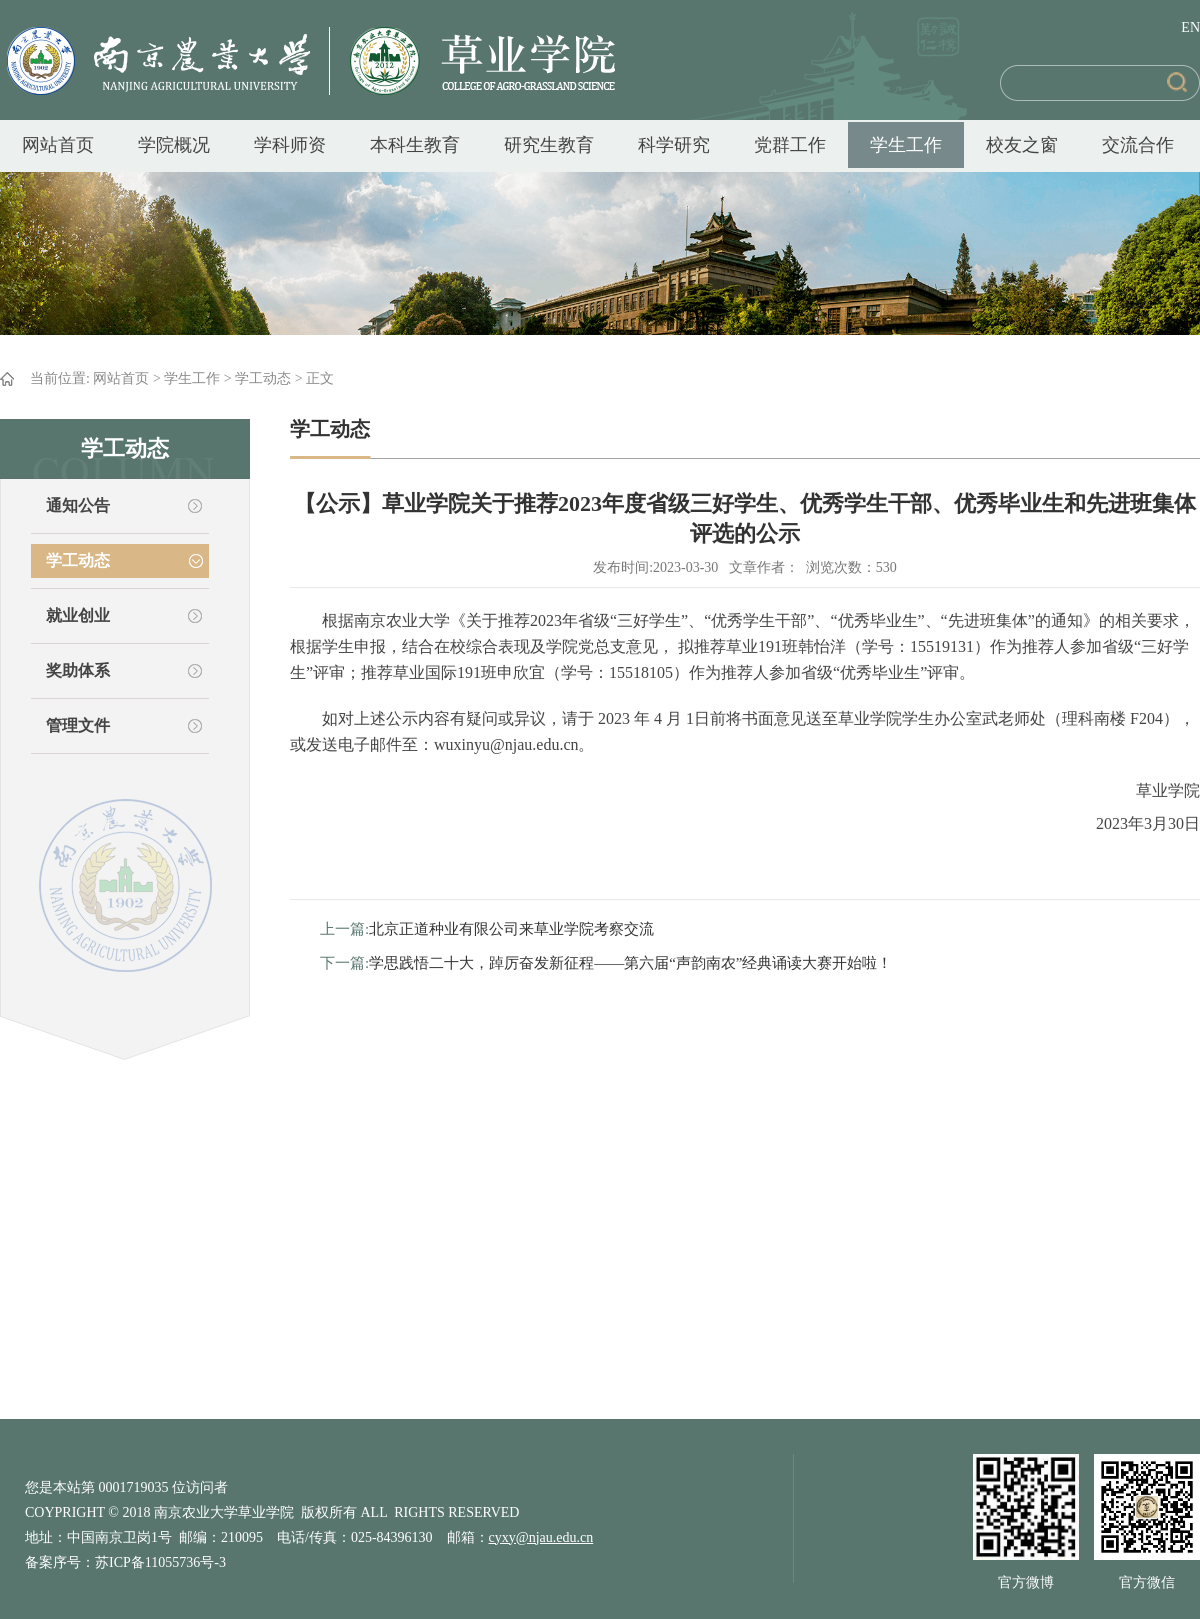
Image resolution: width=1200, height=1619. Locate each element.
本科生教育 (415, 145)
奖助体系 (78, 670)
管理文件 (78, 725)
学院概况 (174, 145)
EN (1190, 27)
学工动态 (263, 378)
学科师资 (290, 145)
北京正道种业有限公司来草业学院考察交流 (511, 929)
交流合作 (1138, 145)
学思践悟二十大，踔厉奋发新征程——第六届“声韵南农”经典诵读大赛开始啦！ (630, 963)
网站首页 (58, 145)
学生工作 (906, 145)
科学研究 (674, 145)
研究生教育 (549, 145)
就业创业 (78, 615)
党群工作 (790, 145)
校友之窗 (1022, 145)
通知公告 (78, 505)
